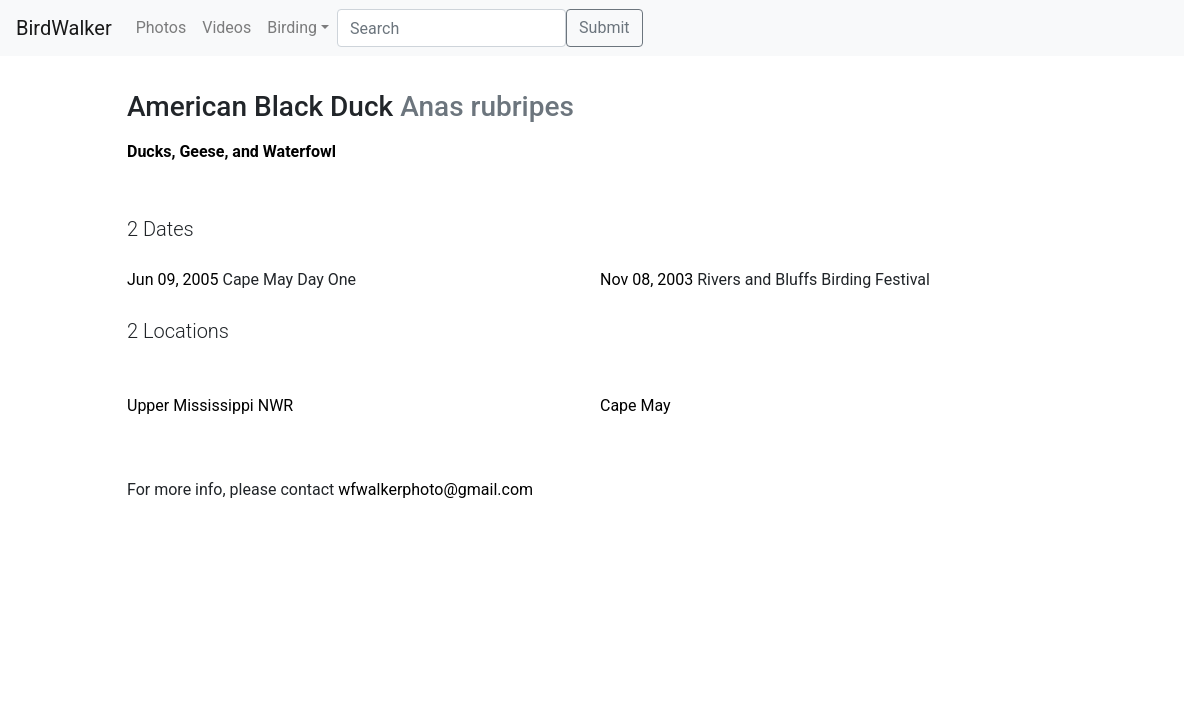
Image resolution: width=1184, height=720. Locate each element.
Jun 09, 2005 (173, 279)
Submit (604, 27)
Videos (226, 27)
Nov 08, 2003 (646, 279)
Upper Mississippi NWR (210, 405)
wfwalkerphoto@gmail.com (435, 489)
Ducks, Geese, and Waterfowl (231, 151)
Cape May (635, 405)
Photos (161, 27)
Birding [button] (292, 27)
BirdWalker (64, 28)
